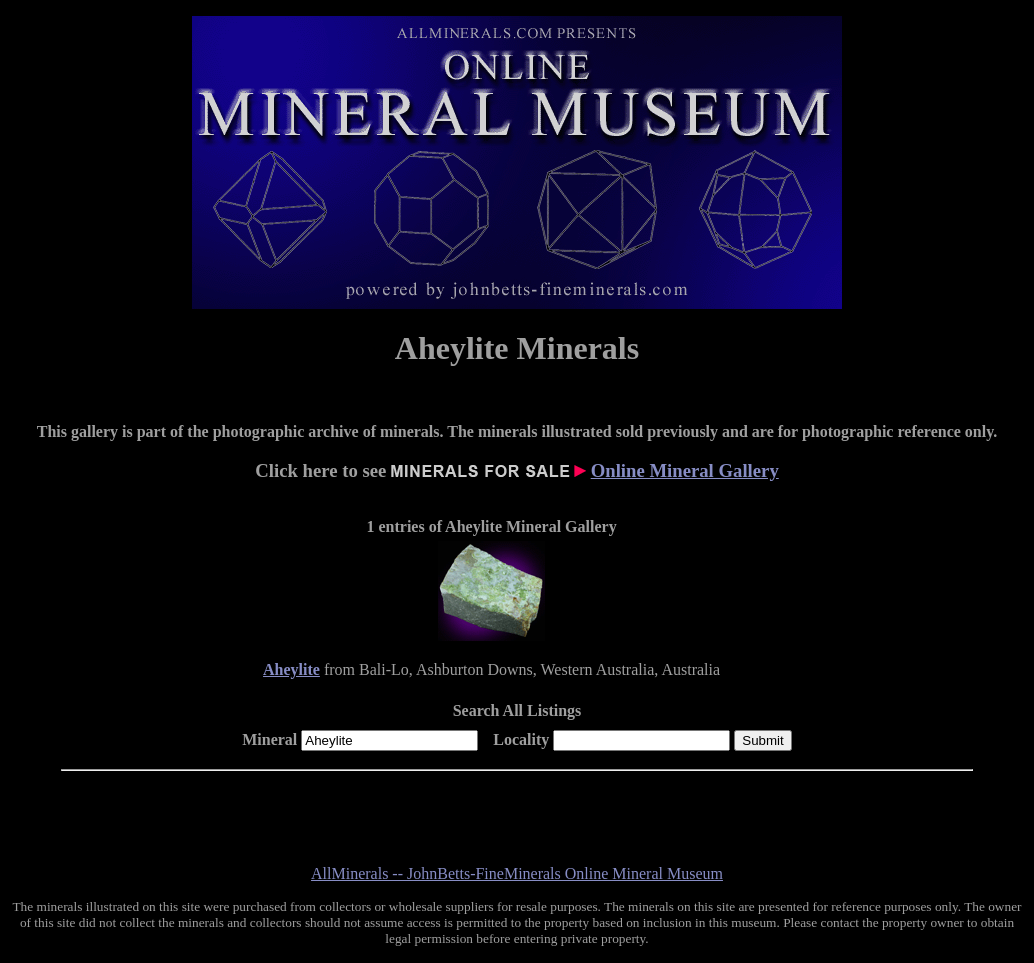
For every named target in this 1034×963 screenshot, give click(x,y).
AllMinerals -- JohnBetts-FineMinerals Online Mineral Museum (517, 873)
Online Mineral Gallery (685, 470)
